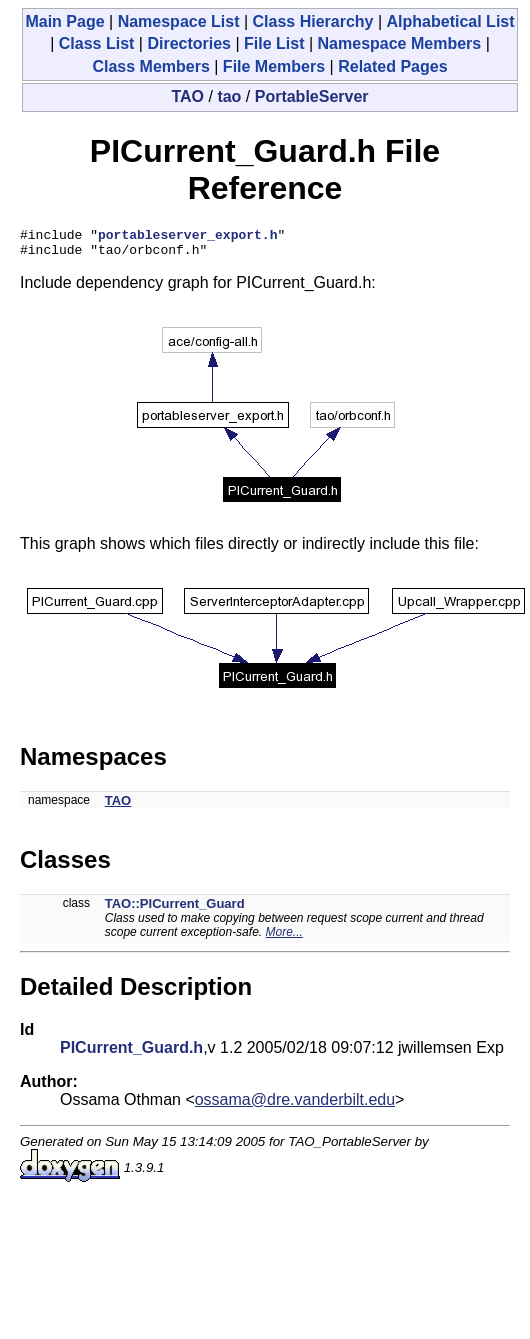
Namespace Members (400, 43)
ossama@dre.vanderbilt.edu (295, 1105)
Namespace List (179, 21)
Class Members (150, 66)
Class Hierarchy (313, 21)
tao (229, 96)
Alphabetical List (451, 21)
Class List (97, 43)
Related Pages (392, 66)
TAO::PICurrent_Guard (175, 909)
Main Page (64, 21)
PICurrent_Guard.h (131, 1053)
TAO (187, 96)
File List (274, 43)
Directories (189, 43)
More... (283, 938)
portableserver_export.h (187, 237)
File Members (274, 66)
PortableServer (312, 96)
